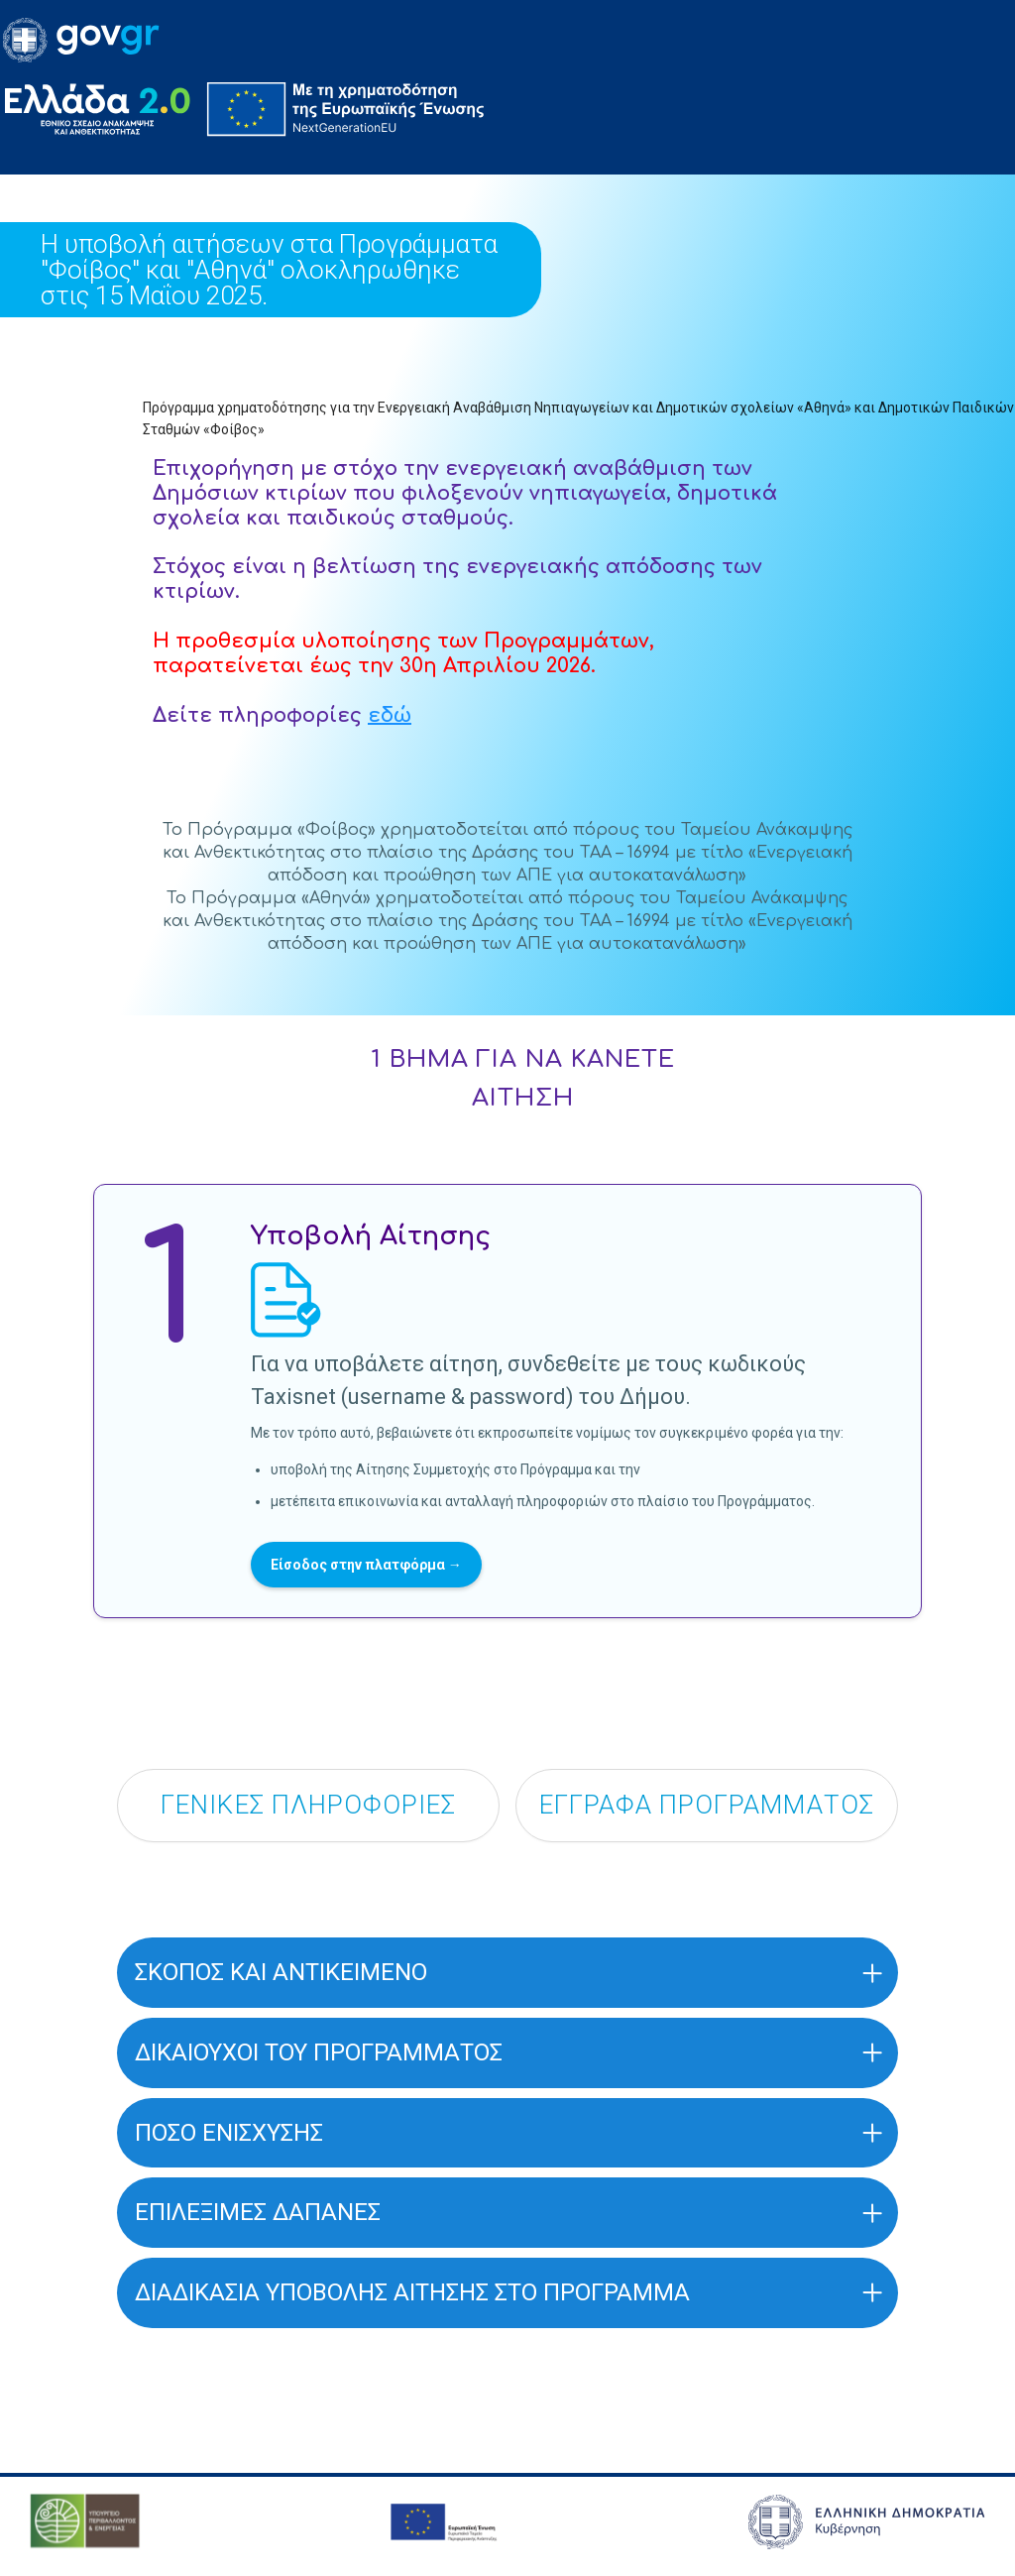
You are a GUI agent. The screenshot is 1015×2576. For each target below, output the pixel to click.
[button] (507, 1975)
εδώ (389, 715)
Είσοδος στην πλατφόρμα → (366, 1565)
